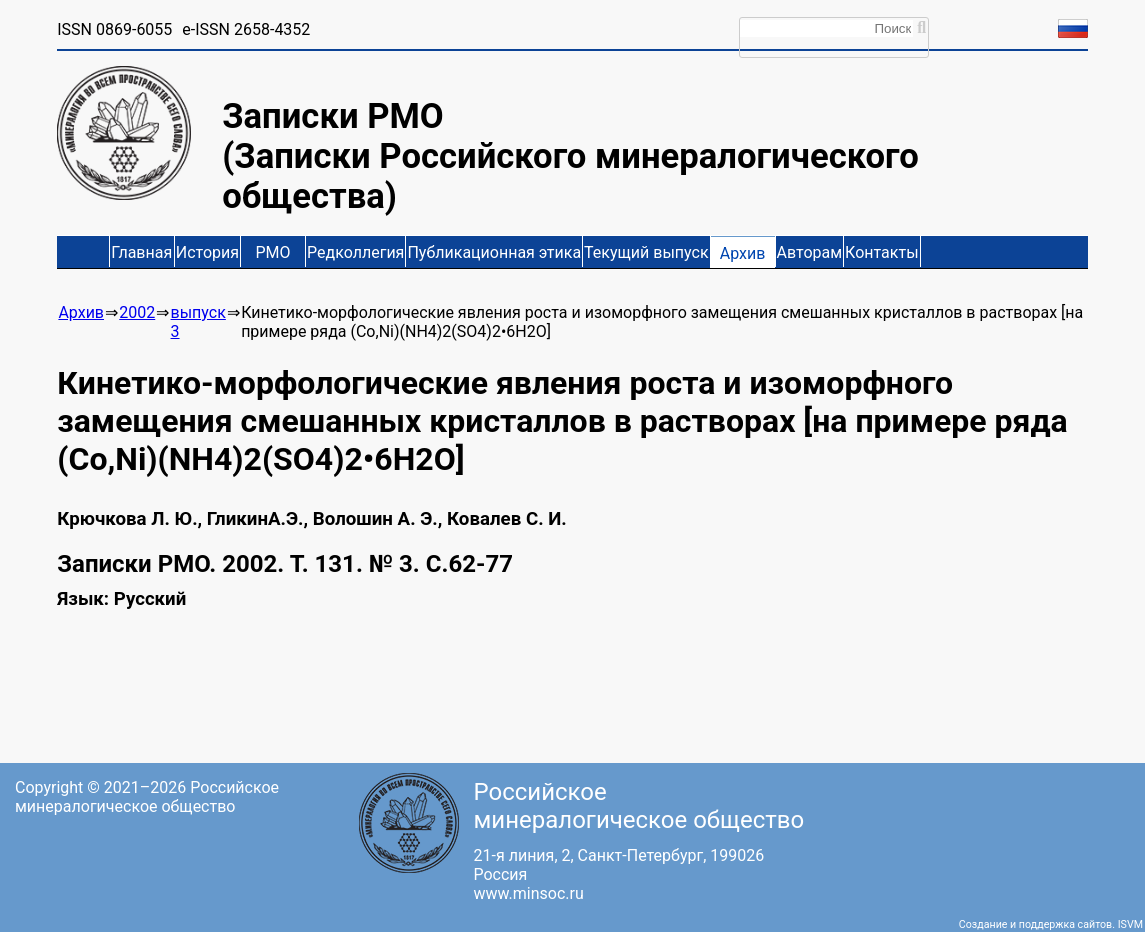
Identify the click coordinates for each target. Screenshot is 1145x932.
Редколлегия (355, 252)
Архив (743, 253)
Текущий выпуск (646, 252)
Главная (141, 252)
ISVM (1130, 924)
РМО (273, 252)
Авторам (810, 252)
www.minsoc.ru (529, 893)
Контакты (881, 252)
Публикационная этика (494, 252)
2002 (137, 312)
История (207, 252)
